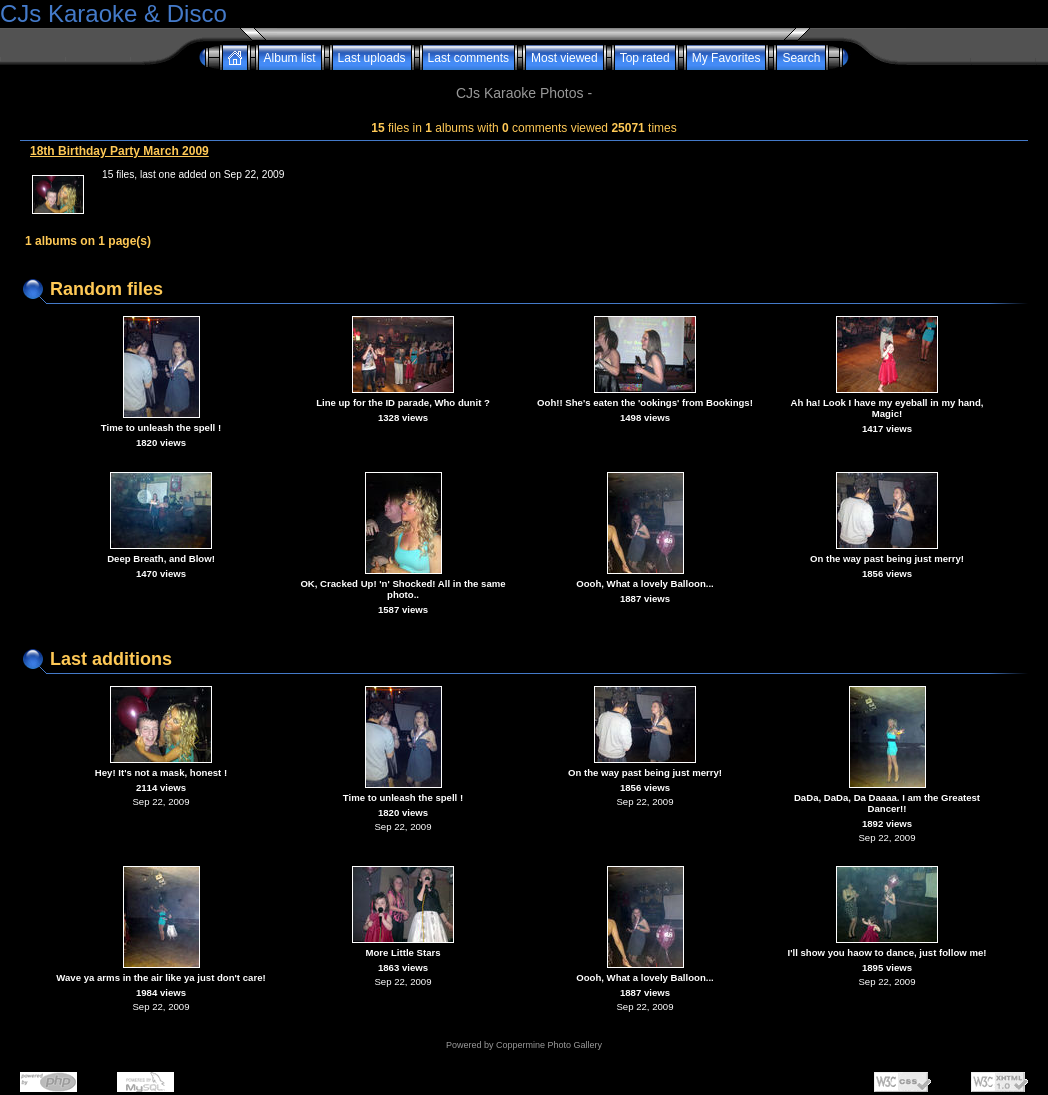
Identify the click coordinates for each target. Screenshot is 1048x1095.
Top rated (645, 58)
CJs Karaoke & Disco (113, 13)
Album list (290, 58)
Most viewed (564, 58)
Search (801, 58)
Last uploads (372, 58)
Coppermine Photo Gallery (549, 1045)
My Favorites (726, 58)
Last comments (468, 58)
